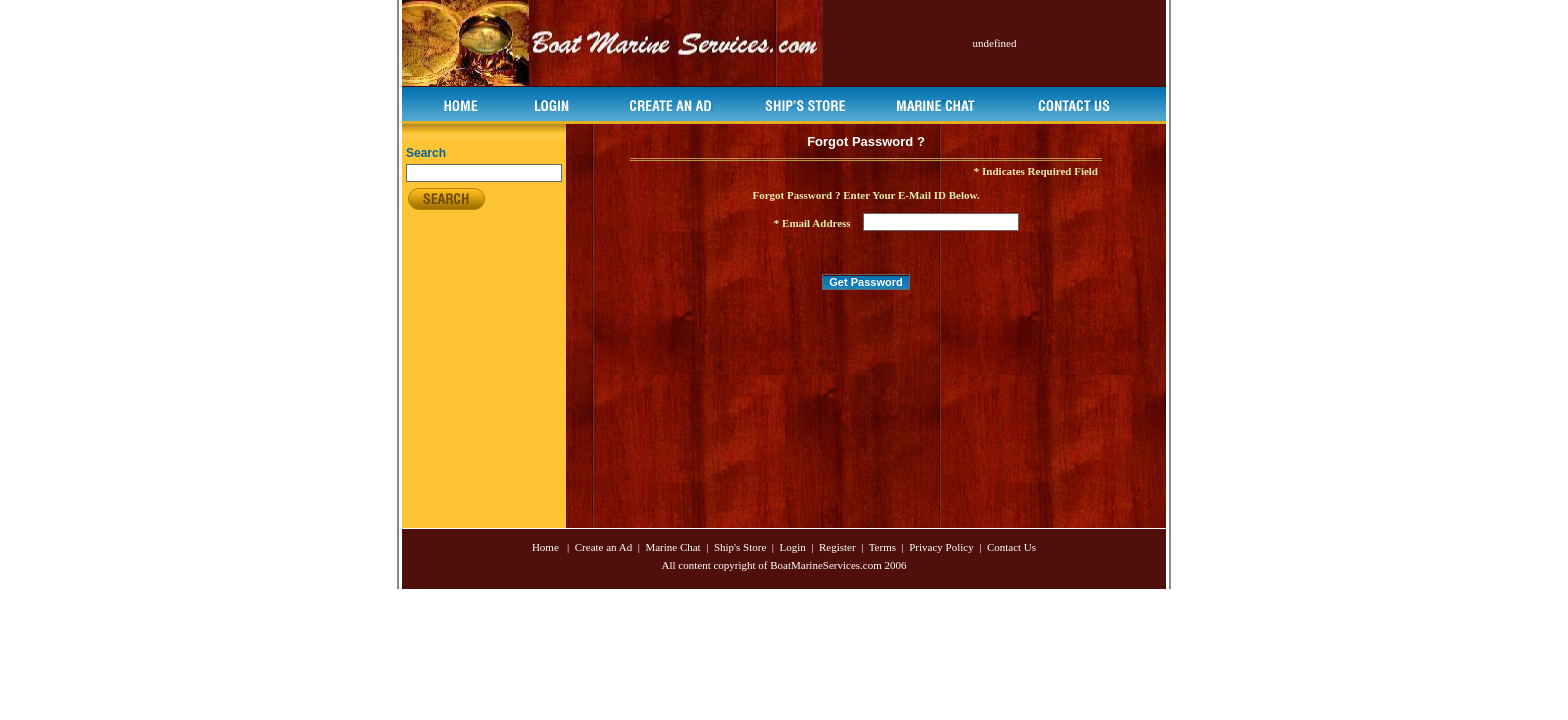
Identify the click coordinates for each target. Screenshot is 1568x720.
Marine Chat (672, 547)
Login (793, 547)
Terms (882, 547)
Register (837, 547)
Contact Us (1011, 547)
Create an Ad (602, 547)
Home (545, 547)
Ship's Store (741, 547)
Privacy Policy (941, 547)
